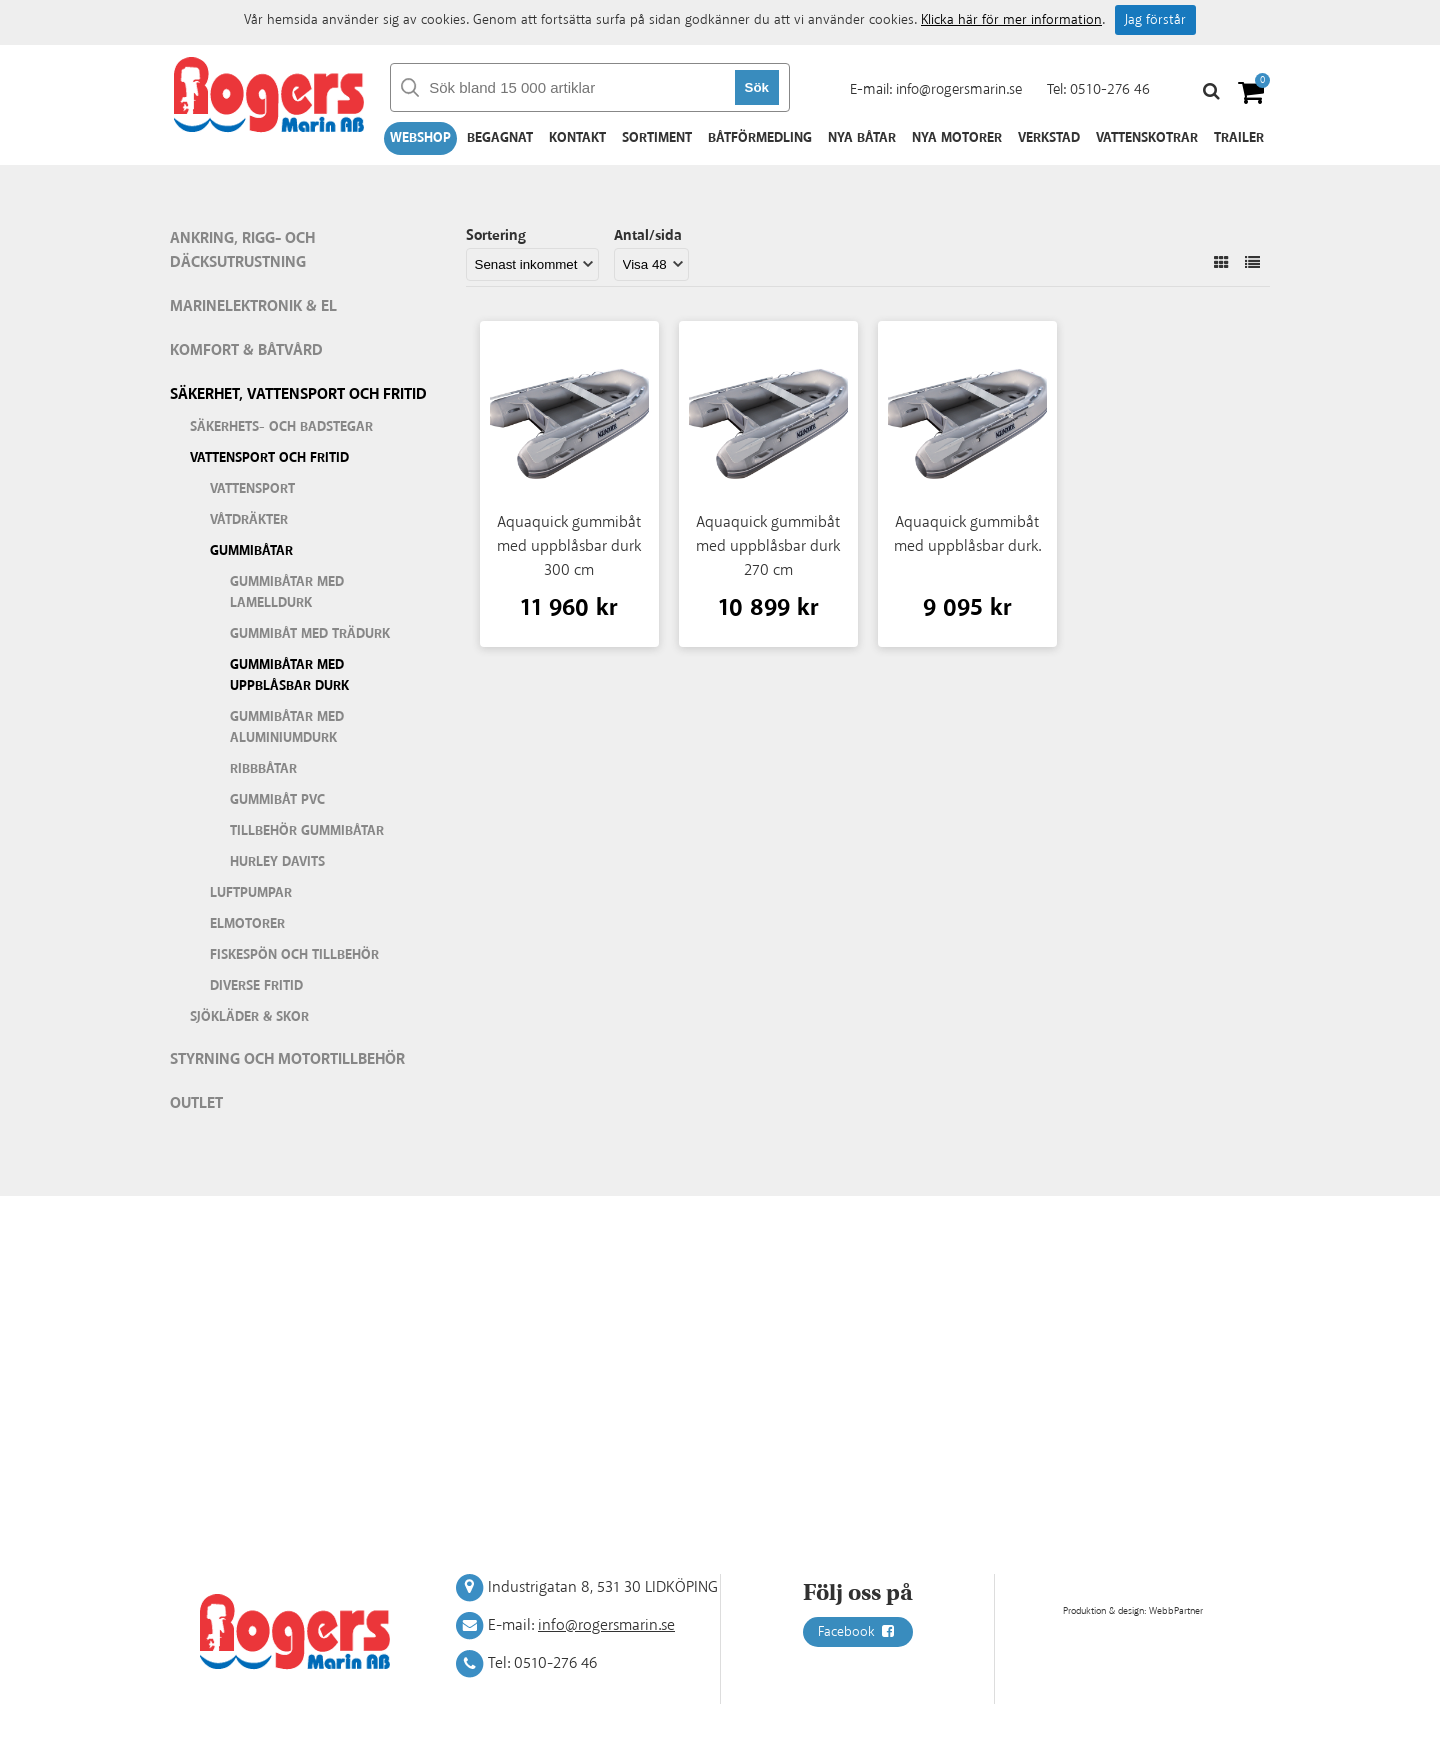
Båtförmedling (760, 138)
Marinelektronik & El (253, 306)
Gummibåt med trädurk (310, 634)
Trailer (1239, 138)
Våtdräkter (249, 520)
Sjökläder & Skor (249, 1017)
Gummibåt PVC (277, 800)
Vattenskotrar (1147, 138)
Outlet (196, 1103)
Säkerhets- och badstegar (281, 427)
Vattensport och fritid (269, 458)
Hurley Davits (277, 862)
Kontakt (577, 138)
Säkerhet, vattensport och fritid (298, 394)
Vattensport (252, 489)
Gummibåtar (251, 551)
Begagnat (500, 138)
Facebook (858, 1632)
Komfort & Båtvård (246, 350)
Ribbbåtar (263, 769)
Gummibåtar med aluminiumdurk (287, 727)
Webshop (420, 138)
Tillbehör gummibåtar (307, 831)
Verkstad (1049, 138)
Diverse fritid (256, 986)
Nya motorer (957, 138)
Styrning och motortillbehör (287, 1059)
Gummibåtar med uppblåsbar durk (289, 675)
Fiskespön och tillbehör (294, 955)
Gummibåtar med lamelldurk (287, 592)
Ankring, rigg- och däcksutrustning (242, 250)
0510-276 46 (1110, 89)
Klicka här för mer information (1011, 20)
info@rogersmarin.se (959, 89)
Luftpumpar (251, 893)
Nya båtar (862, 138)
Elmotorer (247, 924)
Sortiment (657, 138)
